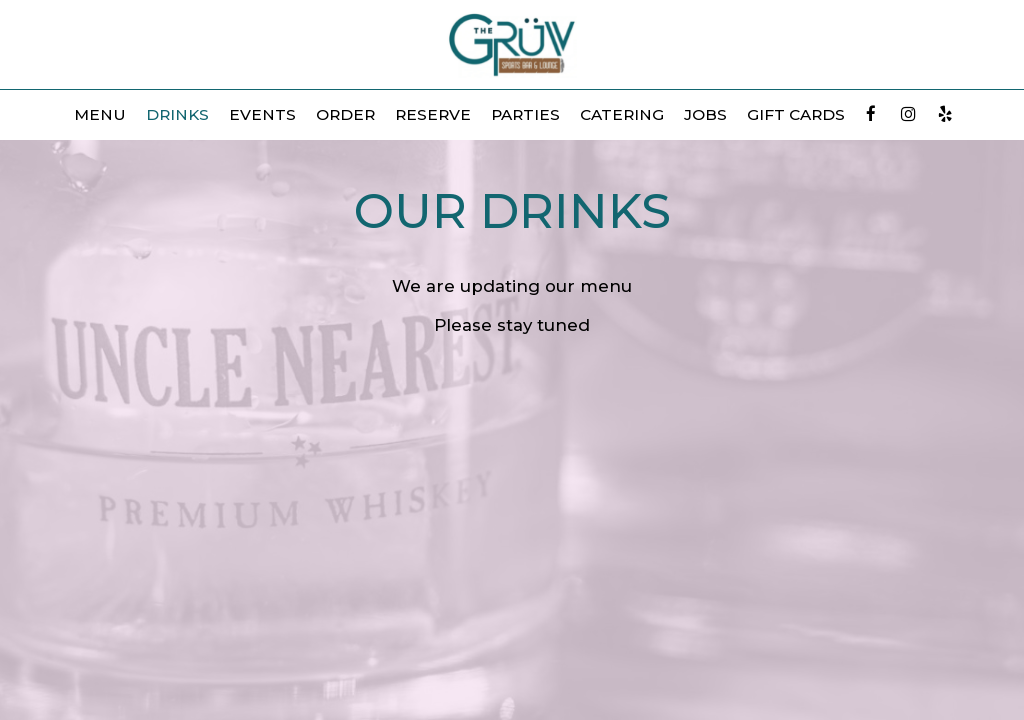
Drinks (177, 114)
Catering (622, 114)
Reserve (433, 114)
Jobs (705, 114)
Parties (525, 114)
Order (345, 114)
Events (262, 114)
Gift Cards (796, 114)
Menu (100, 114)
